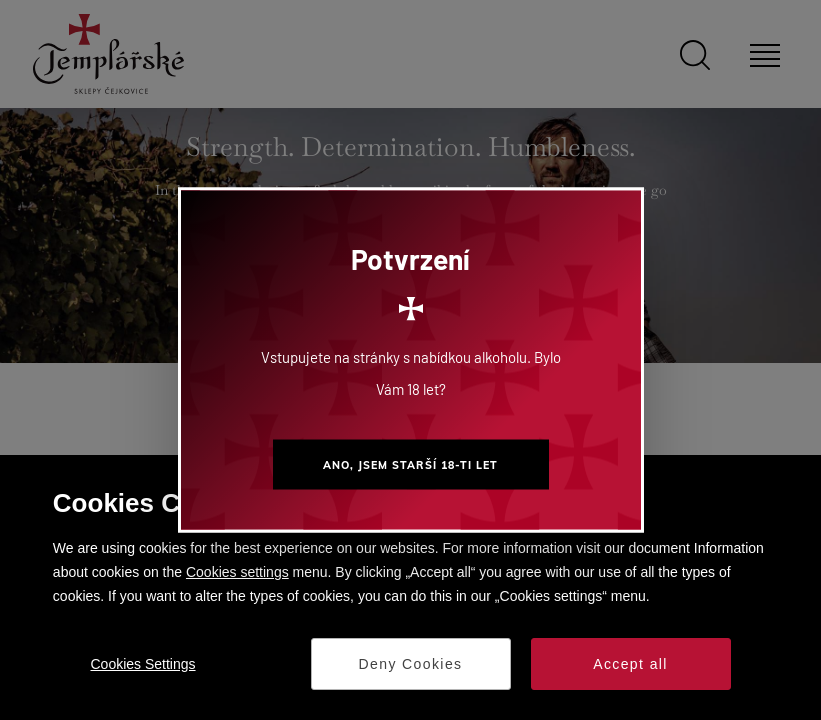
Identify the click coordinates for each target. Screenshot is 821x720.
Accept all (630, 664)
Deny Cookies (411, 664)
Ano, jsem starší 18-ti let (410, 465)
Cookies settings (237, 572)
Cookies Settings (143, 664)
